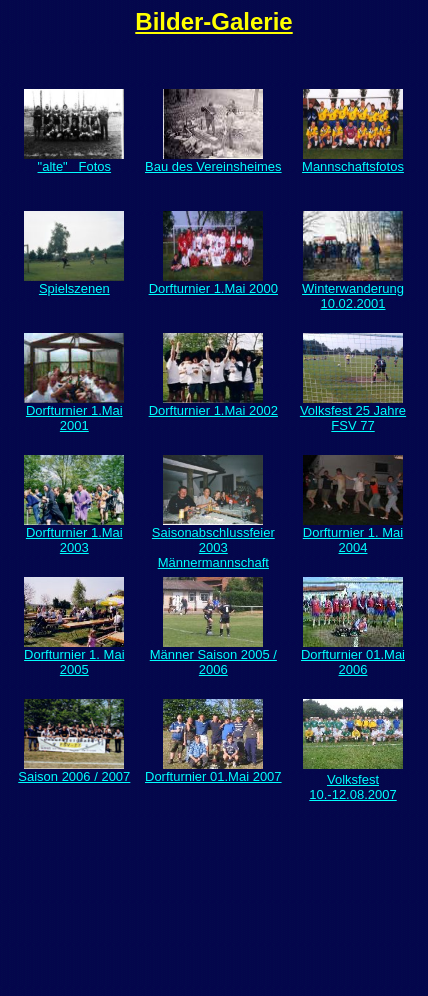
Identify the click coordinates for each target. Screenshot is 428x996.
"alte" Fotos (75, 166)
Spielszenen (74, 282)
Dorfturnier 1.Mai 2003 (74, 534)
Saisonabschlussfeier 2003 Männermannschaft (213, 541)
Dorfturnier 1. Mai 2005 (74, 656)
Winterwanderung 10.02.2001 (353, 290)
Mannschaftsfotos (353, 160)
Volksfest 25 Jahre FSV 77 (353, 412)
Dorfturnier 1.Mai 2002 (213, 404)
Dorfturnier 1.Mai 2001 (74, 412)
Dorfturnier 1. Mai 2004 (353, 534)
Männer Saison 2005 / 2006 (213, 656)
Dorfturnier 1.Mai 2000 (213, 282)
